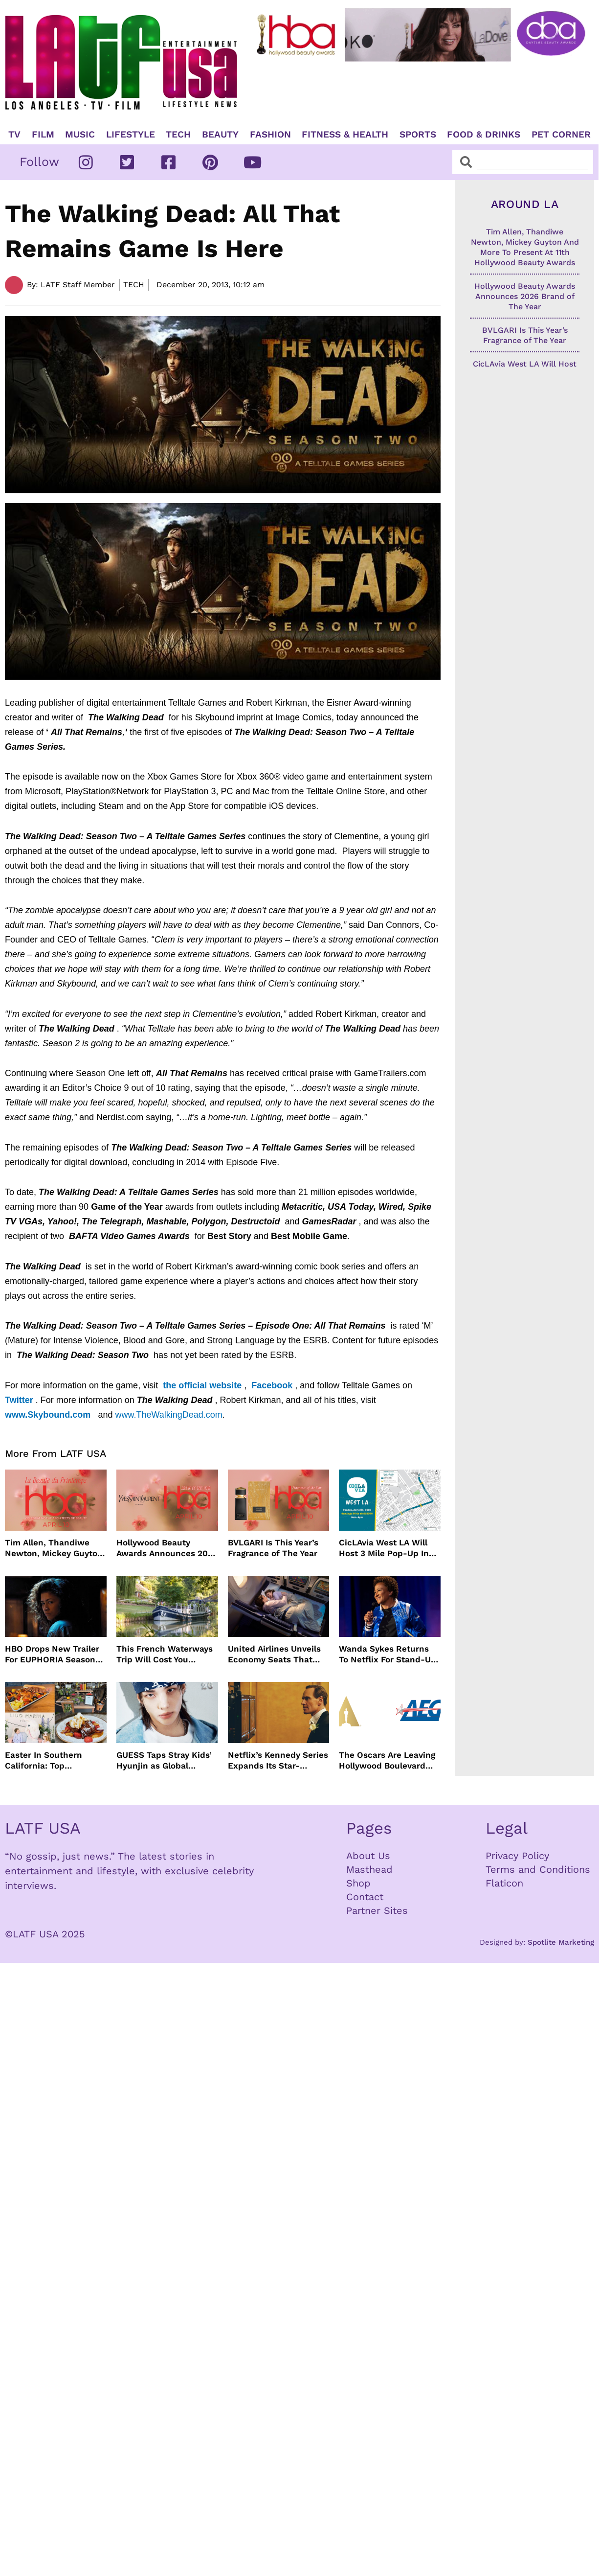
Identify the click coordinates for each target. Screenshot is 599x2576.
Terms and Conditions (538, 1869)
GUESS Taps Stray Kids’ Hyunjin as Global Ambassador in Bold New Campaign (164, 1760)
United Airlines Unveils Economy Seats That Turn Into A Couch (274, 1654)
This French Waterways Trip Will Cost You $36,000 (164, 1654)
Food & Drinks (483, 134)
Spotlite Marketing (561, 1942)
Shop (358, 1883)
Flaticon (504, 1883)
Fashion (270, 134)
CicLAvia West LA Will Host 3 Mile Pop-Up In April (384, 1548)
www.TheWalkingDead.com (168, 1415)
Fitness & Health (345, 134)
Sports (417, 134)
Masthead (369, 1869)
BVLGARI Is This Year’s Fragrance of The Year (273, 1548)
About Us (368, 1856)
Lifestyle (130, 134)
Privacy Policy (517, 1856)
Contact (364, 1897)
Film (43, 134)
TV (14, 134)
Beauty (220, 134)
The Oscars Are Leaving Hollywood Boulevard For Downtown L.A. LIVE (388, 1760)
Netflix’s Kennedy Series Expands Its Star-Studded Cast (278, 1760)
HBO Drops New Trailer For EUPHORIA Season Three (52, 1654)
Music (80, 134)
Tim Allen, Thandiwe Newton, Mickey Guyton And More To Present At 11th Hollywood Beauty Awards (54, 1548)
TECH (178, 134)
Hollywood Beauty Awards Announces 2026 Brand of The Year (167, 1548)
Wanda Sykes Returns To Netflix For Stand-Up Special (387, 1654)
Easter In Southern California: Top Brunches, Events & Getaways (45, 1760)
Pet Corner (561, 134)
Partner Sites (377, 1910)
